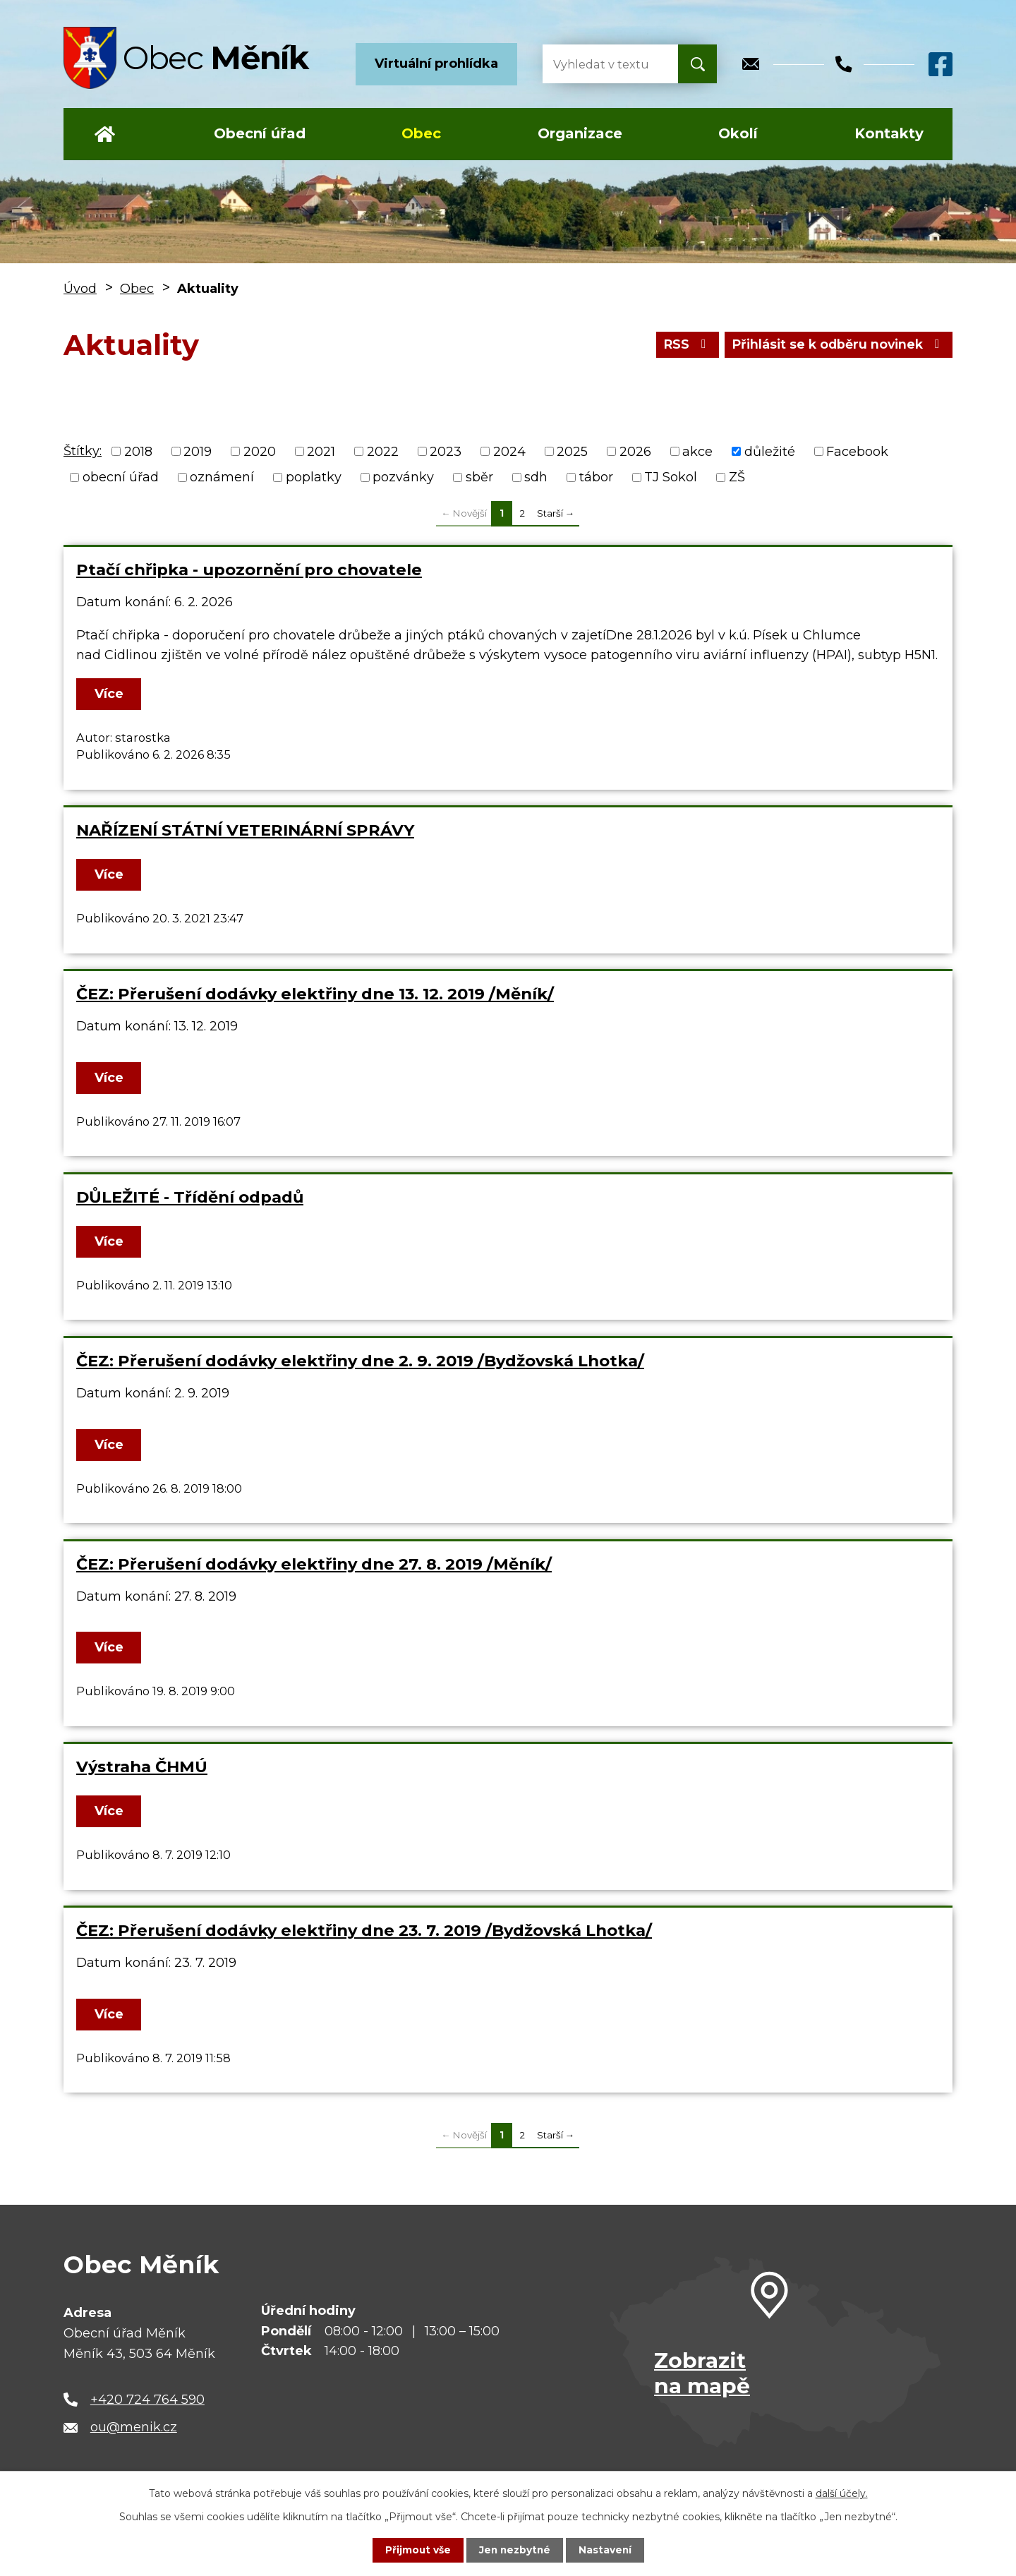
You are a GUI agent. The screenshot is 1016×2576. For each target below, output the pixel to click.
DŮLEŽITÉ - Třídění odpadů (189, 1197)
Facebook (857, 451)
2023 (445, 451)
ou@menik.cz (133, 2427)
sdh (536, 477)
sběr (479, 477)
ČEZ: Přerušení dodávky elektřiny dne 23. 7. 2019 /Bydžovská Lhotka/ (364, 1930)
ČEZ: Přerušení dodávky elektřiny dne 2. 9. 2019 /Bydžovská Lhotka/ (360, 1361)
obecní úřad (121, 477)
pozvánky (403, 477)
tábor (596, 477)
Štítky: (83, 451)
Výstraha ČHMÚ (141, 1766)
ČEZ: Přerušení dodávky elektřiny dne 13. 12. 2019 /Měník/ (315, 994)
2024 (509, 451)
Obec (421, 133)
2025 (572, 451)
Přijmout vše (416, 2550)
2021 (321, 451)
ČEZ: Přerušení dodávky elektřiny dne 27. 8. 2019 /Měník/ (314, 1564)
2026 (635, 451)
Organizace (580, 133)
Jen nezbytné (515, 2550)
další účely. (842, 2493)
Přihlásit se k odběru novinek (836, 344)
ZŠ (737, 477)
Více (109, 694)
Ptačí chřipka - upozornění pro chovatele (249, 569)
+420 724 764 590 (147, 2399)
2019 (197, 451)
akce (697, 451)
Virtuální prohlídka (436, 63)
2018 (138, 451)
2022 (383, 451)
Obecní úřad (260, 133)
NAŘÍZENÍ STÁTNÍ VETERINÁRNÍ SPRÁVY (245, 830)
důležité (769, 451)
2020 (259, 451)
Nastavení (607, 2550)
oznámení (222, 477)
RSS (681, 344)
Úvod (105, 134)
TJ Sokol (670, 477)
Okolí (738, 133)
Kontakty (889, 133)
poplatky (313, 477)
